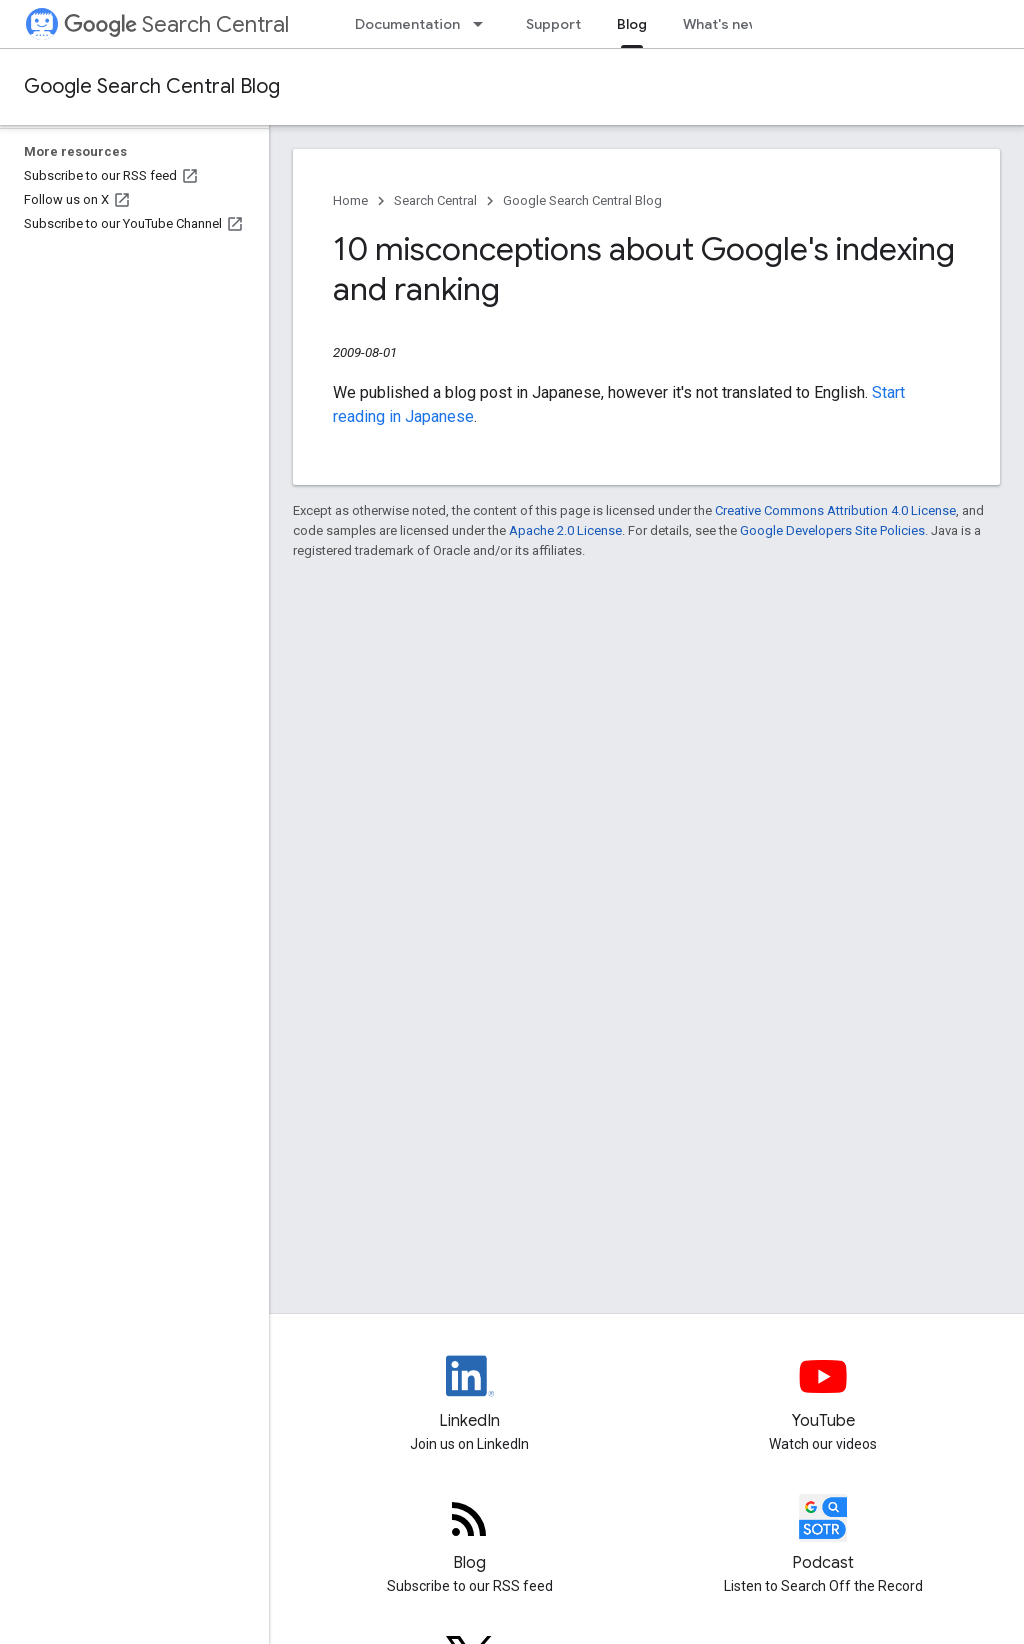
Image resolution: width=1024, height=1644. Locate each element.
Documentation (407, 24)
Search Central (176, 24)
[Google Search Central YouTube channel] (824, 1393)
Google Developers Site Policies (832, 530)
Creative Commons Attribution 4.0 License (835, 510)
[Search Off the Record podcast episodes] (824, 1535)
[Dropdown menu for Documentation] (484, 24)
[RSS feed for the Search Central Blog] (470, 1535)
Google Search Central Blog (152, 86)
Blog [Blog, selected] (632, 24)
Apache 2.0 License (565, 530)
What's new (721, 24)
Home (350, 200)
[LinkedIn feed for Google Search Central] (470, 1393)
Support (553, 24)
